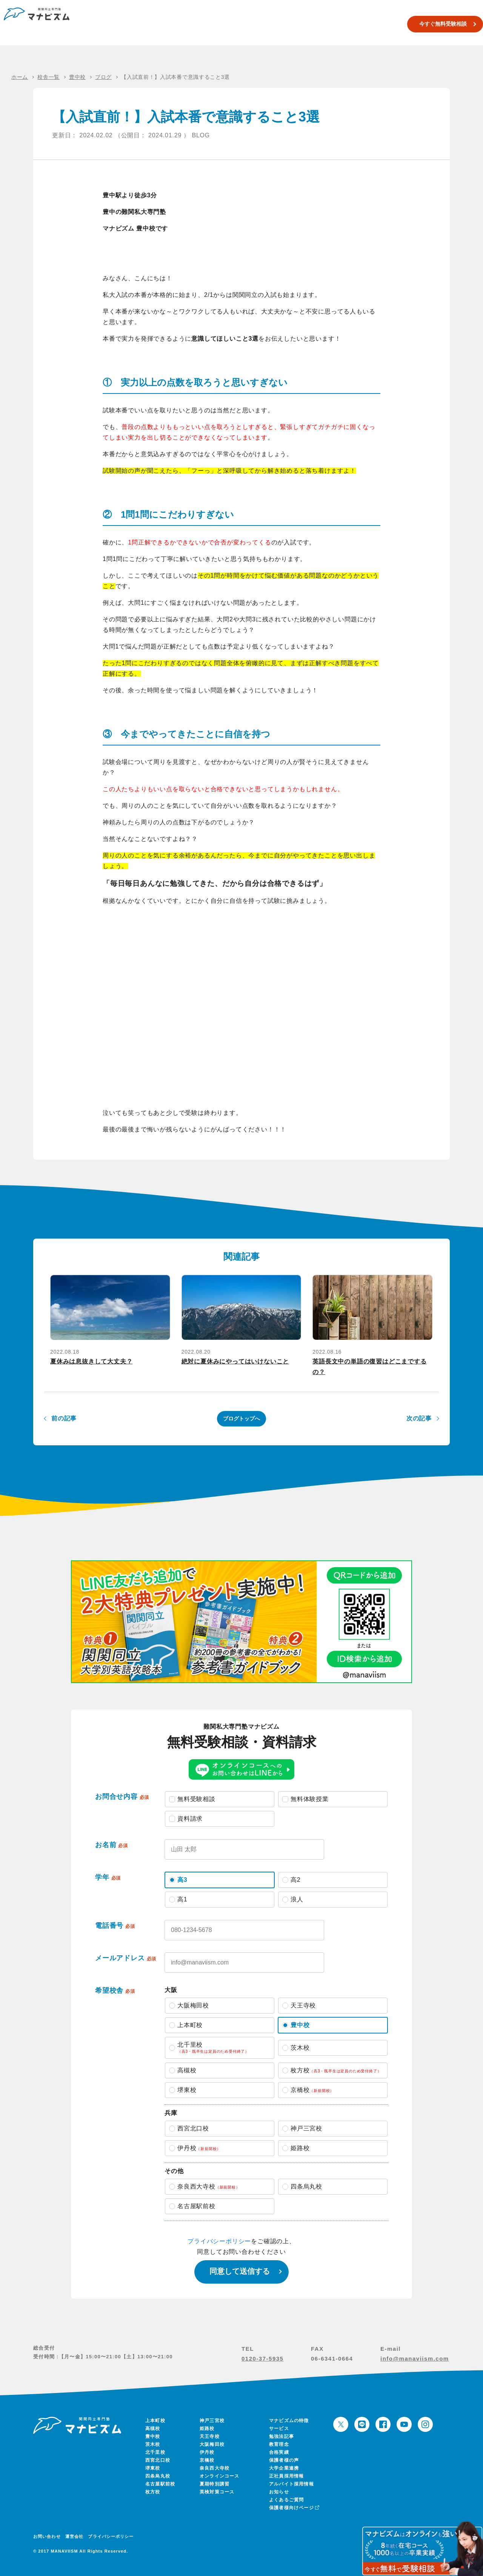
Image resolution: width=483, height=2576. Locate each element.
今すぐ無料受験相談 (431, 24)
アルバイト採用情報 (291, 2484)
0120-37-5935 (262, 2358)
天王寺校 (210, 2436)
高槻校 (152, 2428)
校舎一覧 (237, 24)
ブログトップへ (241, 1419)
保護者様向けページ (293, 2507)
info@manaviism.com (414, 2358)
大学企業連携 (284, 2468)
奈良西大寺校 (214, 2468)
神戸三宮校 (212, 2420)
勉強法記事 (281, 2436)
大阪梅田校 (212, 2444)
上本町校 (155, 2420)
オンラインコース (220, 2476)
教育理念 (279, 2444)
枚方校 (152, 2492)
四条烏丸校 (157, 2476)
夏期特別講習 (270, 24)
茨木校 (152, 2444)
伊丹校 (207, 2452)
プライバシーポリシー (219, 2241)
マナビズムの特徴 (289, 2420)
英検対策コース (310, 24)
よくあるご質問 (286, 2499)
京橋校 (207, 2460)
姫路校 (207, 2428)
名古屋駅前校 (160, 2484)
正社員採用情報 (286, 2476)
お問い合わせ (47, 2536)
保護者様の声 (284, 2460)
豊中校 (152, 2436)
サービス (279, 2428)
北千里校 (155, 2452)
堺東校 (152, 2468)
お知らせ (279, 2492)
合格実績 (345, 24)
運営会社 (74, 2536)
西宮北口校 (157, 2460)
